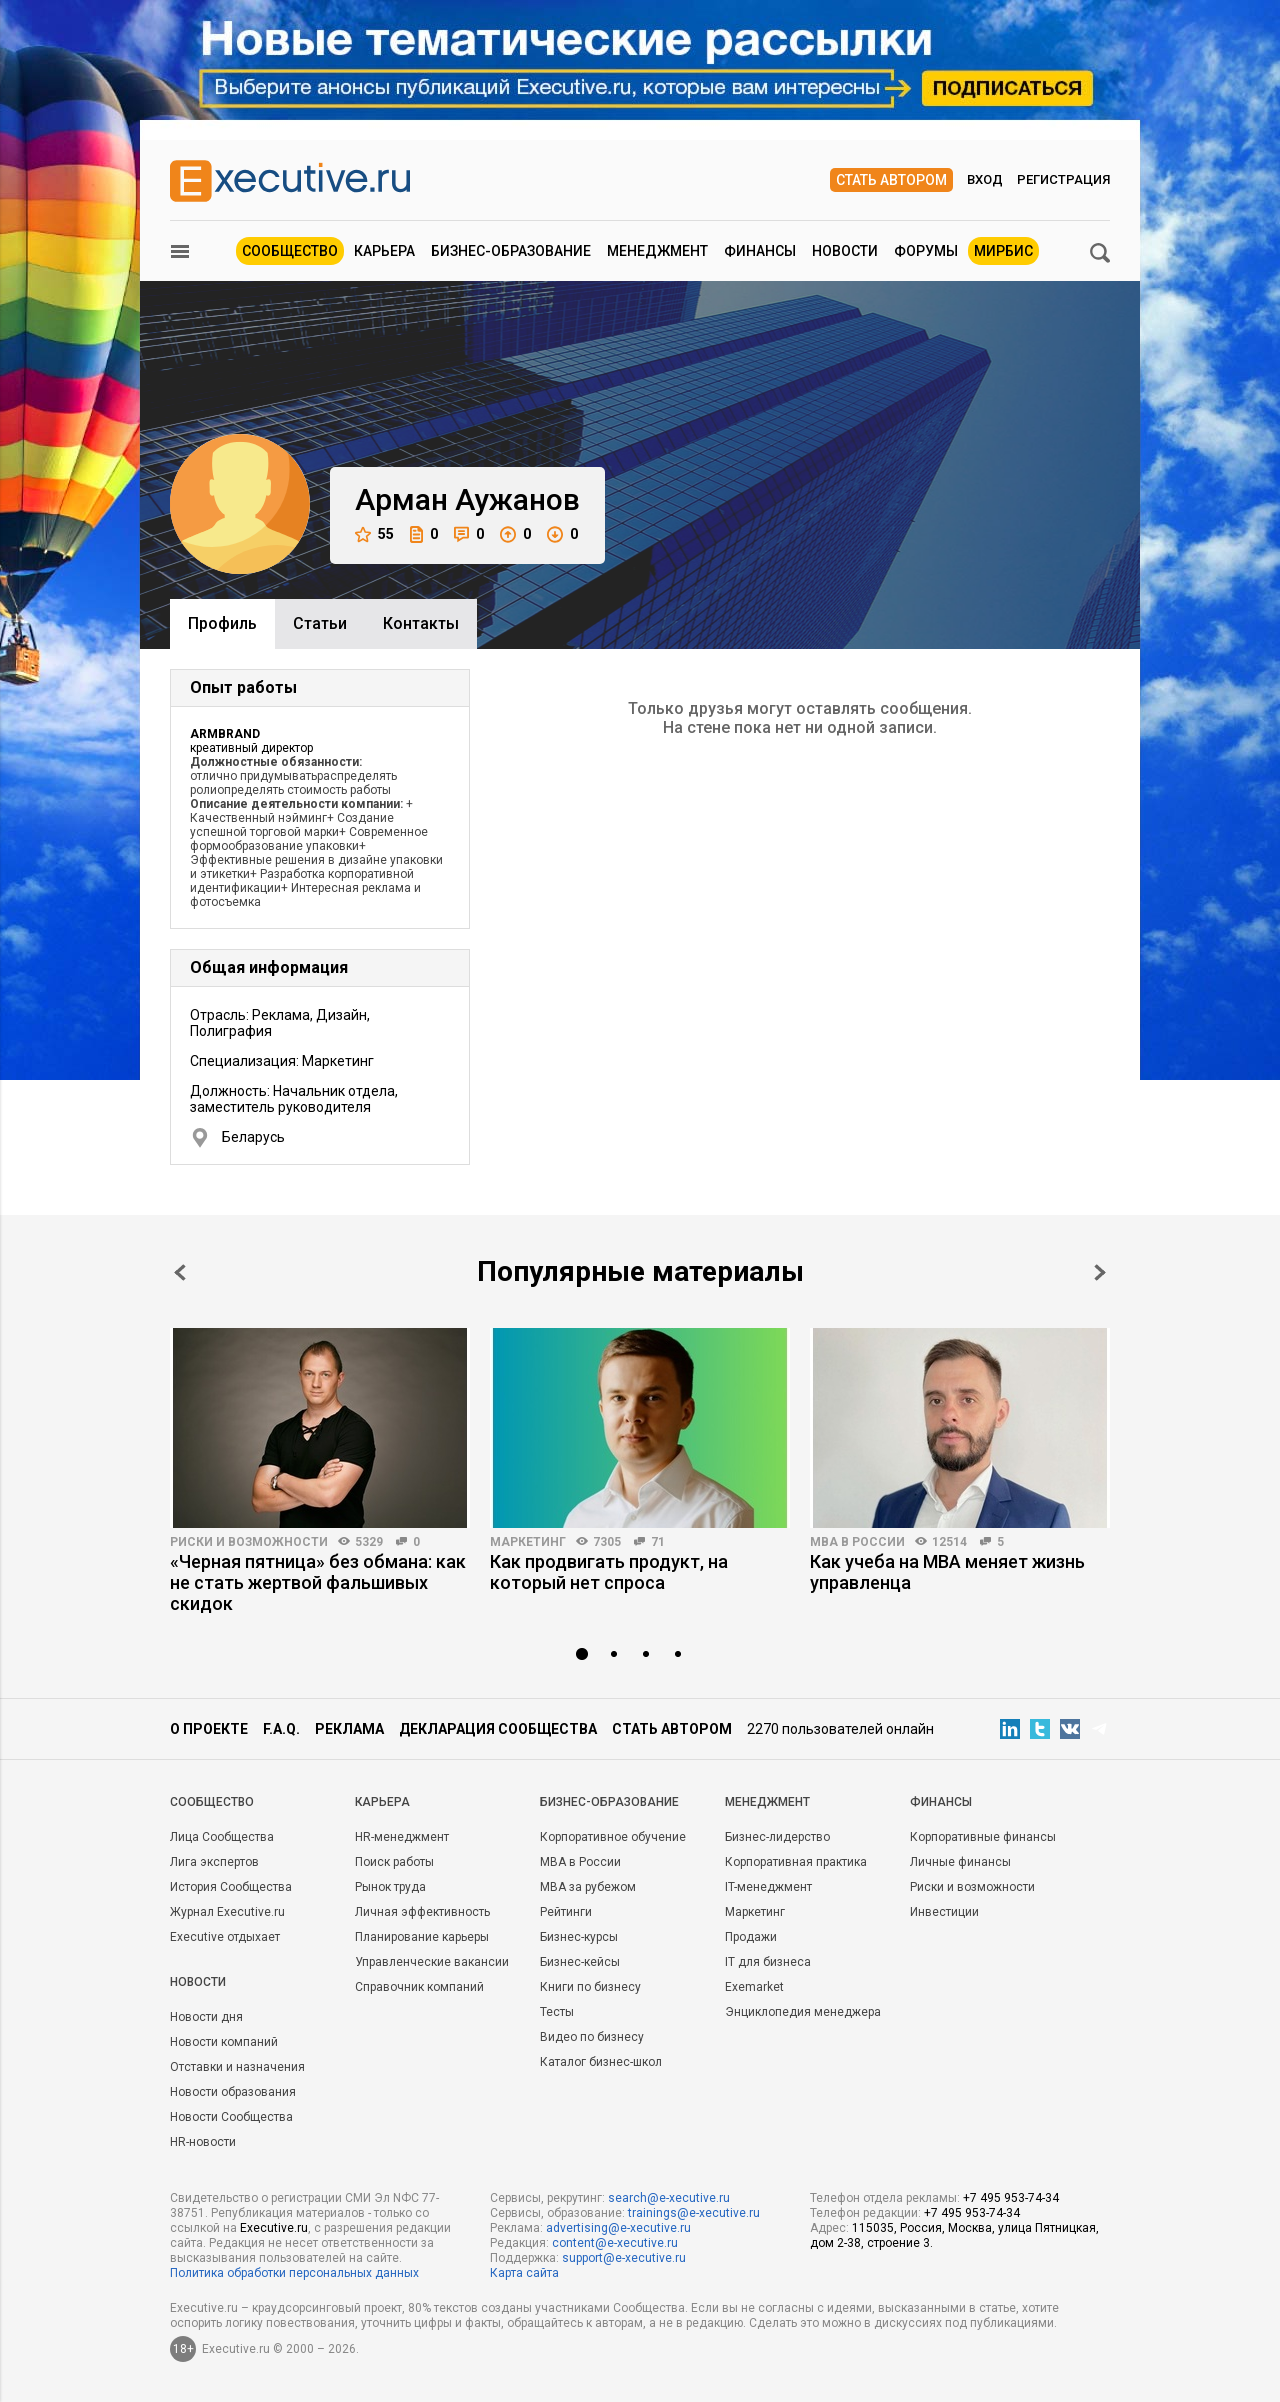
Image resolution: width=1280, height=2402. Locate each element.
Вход (985, 179)
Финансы (760, 251)
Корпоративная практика (796, 1862)
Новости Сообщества (231, 2117)
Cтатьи (320, 623)
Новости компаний (224, 2042)
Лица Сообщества (222, 1837)
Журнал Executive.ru (227, 1912)
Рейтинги (566, 1912)
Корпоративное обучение (613, 1837)
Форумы (926, 251)
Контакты (421, 623)
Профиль (222, 623)
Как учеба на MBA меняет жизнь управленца (947, 1572)
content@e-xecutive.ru (615, 2243)
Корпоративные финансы (983, 1837)
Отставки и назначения (237, 2067)
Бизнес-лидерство (777, 1837)
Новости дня (206, 2017)
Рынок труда (390, 1887)
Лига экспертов (214, 1862)
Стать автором (891, 180)
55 (374, 534)
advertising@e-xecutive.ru (618, 2228)
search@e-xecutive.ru (669, 2198)
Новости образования (233, 2092)
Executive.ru (274, 2228)
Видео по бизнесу (592, 2037)
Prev (180, 1272)
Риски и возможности (249, 1542)
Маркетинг (528, 1542)
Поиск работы (394, 1862)
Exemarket (754, 1987)
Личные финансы (960, 1862)
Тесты (557, 2012)
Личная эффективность (422, 1912)
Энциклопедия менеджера (803, 2012)
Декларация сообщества (498, 1729)
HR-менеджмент (402, 1837)
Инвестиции (944, 1912)
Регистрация (1063, 179)
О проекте (209, 1729)
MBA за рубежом (588, 1887)
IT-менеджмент (768, 1887)
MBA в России (857, 1542)
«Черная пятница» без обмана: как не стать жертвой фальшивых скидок (318, 1582)
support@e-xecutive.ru (624, 2258)
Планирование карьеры (422, 1937)
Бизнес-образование (511, 251)
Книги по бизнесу (590, 1987)
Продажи (751, 1937)
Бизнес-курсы (579, 1937)
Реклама (349, 1729)
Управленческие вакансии (432, 1962)
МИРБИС (1003, 251)
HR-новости (203, 2142)
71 (658, 1542)
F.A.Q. (281, 1729)
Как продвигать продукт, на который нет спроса (609, 1572)
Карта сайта (524, 2273)
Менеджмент (657, 251)
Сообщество (290, 251)
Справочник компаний (419, 1987)
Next (1100, 1272)
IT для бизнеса (768, 1962)
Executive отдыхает (225, 1937)
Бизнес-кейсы (580, 1962)
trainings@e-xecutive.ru (694, 2213)
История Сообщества (231, 1887)
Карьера (384, 251)
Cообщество (212, 1802)
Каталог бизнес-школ (601, 2062)
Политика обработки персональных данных (294, 2273)
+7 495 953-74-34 (1011, 2198)
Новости (845, 251)
